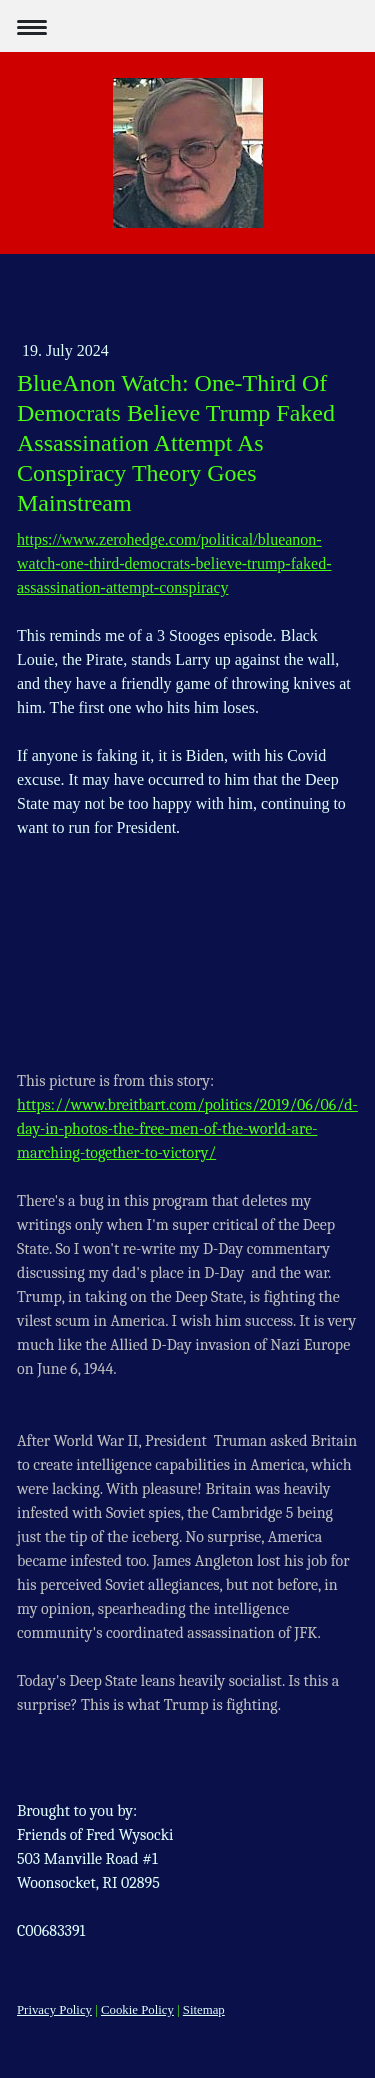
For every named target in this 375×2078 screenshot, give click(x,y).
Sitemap (204, 2010)
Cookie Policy (137, 2010)
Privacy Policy (54, 2010)
